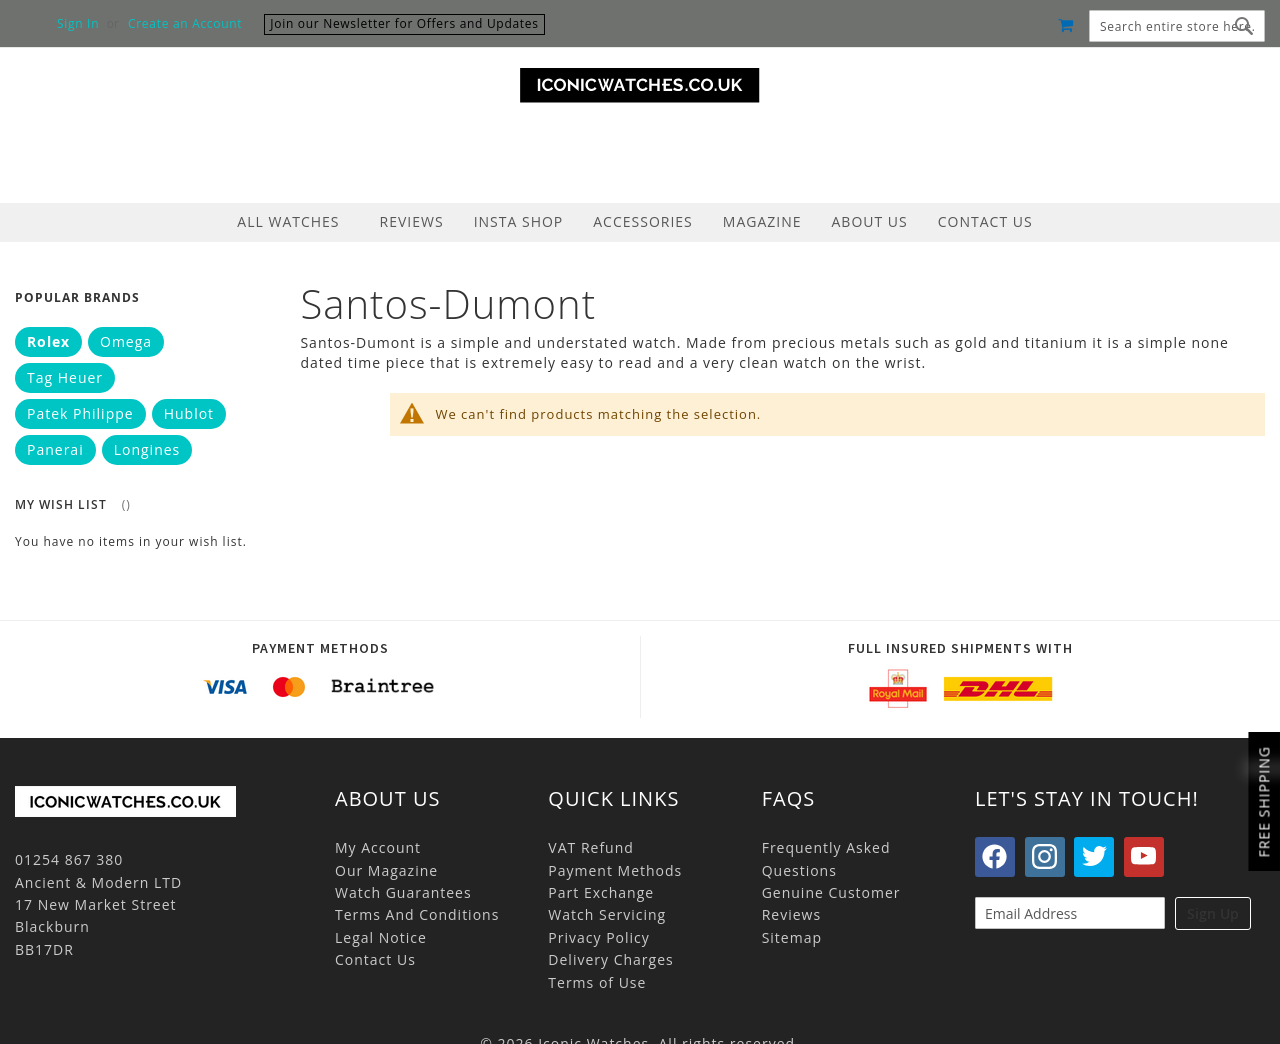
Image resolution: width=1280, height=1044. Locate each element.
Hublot (189, 413)
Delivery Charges (610, 959)
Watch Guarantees (403, 892)
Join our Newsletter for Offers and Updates (404, 23)
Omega (126, 341)
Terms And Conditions (417, 914)
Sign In (78, 24)
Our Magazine (386, 870)
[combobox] (1177, 26)
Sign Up (1213, 913)
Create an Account (185, 24)
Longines (147, 449)
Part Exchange (601, 892)
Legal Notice (381, 937)
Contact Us (375, 959)
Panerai (55, 449)
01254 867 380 (69, 859)
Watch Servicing (607, 914)
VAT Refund (591, 847)
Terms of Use (597, 982)
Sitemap (792, 937)
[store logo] (640, 85)
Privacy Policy (598, 937)
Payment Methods (615, 870)
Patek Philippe (80, 413)
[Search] (1244, 26)
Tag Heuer (65, 377)
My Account (378, 847)
